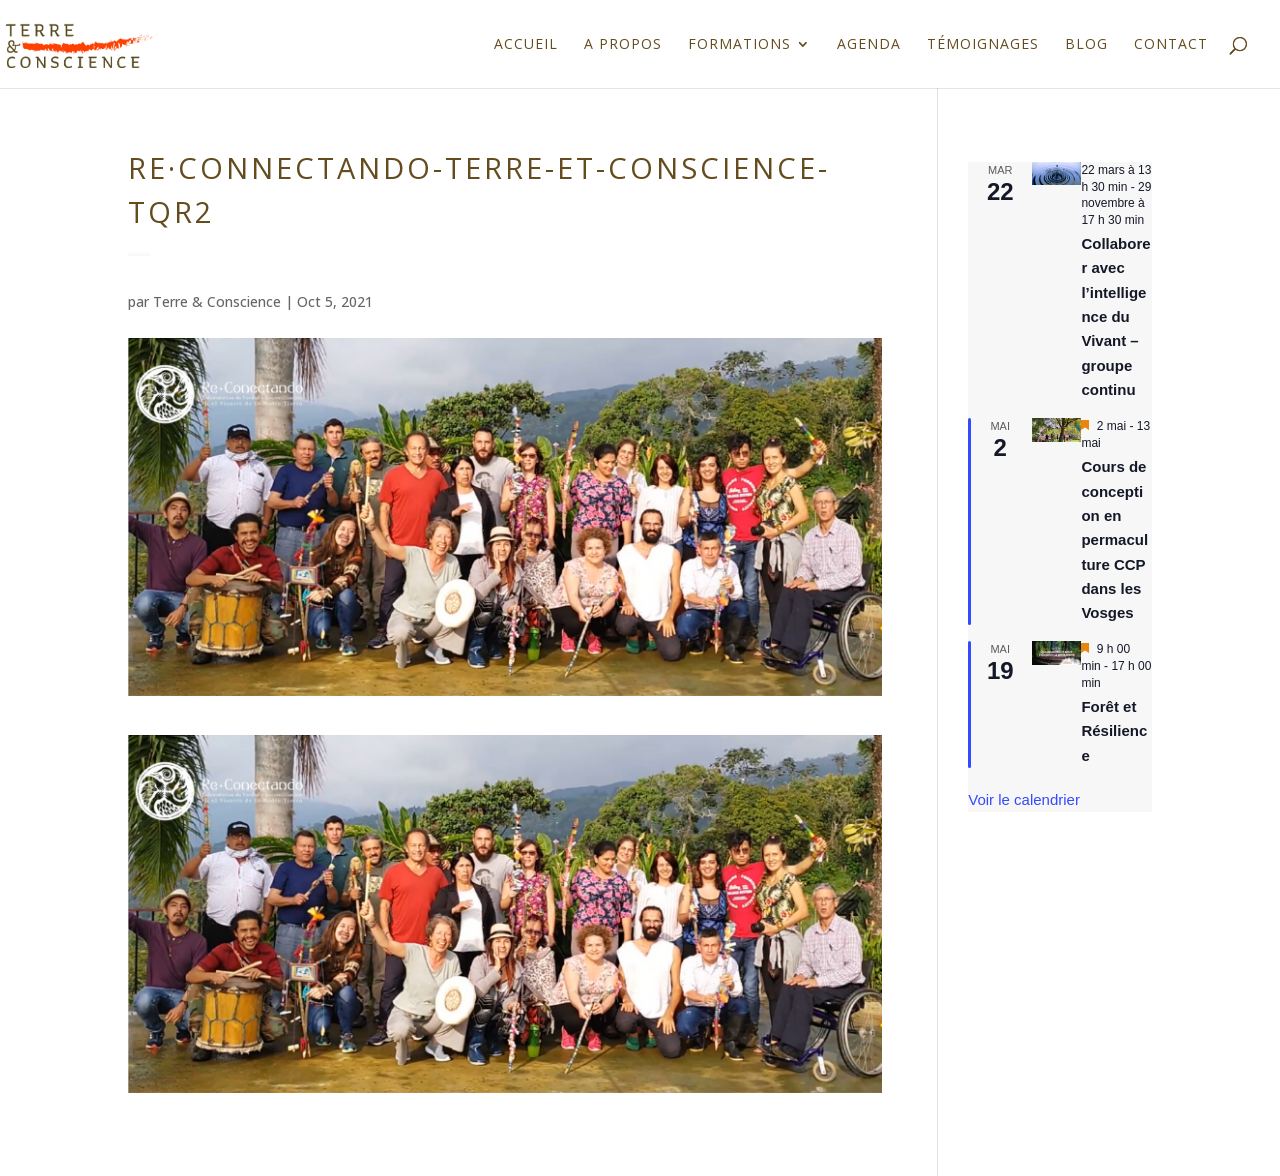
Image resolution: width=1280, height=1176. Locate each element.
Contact (1171, 45)
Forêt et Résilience (1114, 731)
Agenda (869, 45)
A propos (623, 45)
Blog (1086, 45)
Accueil (526, 45)
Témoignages (983, 45)
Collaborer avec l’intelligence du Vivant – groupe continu (1115, 316)
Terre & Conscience (217, 301)
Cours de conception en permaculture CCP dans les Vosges (1114, 539)
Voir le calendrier (1024, 799)
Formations (739, 45)
